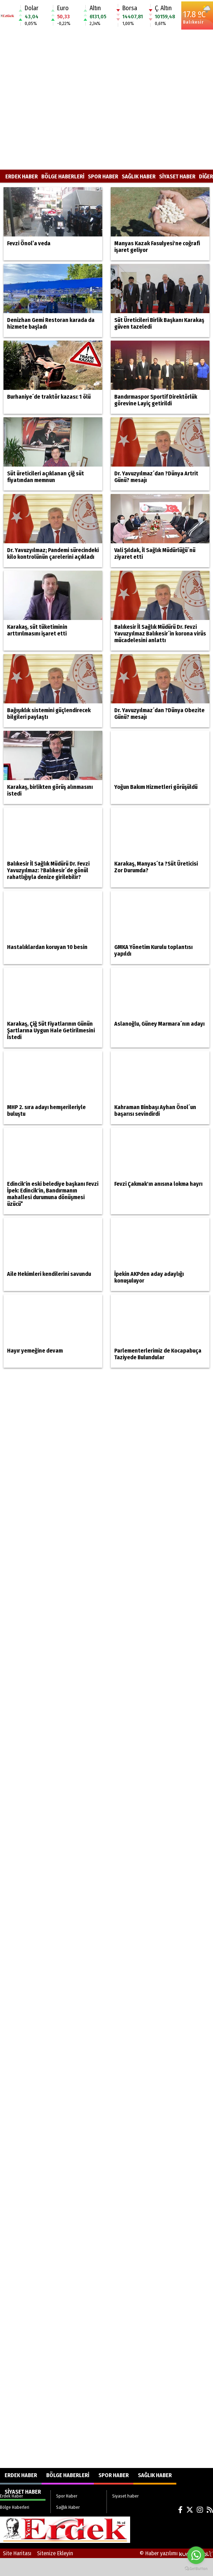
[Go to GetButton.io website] (196, 2568)
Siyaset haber (177, 176)
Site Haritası (17, 2553)
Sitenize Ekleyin (55, 2553)
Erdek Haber (21, 176)
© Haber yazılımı (176, 2553)
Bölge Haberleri (62, 176)
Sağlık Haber (139, 176)
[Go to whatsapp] (196, 2555)
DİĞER (206, 176)
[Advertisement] (66, 100)
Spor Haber (103, 176)
